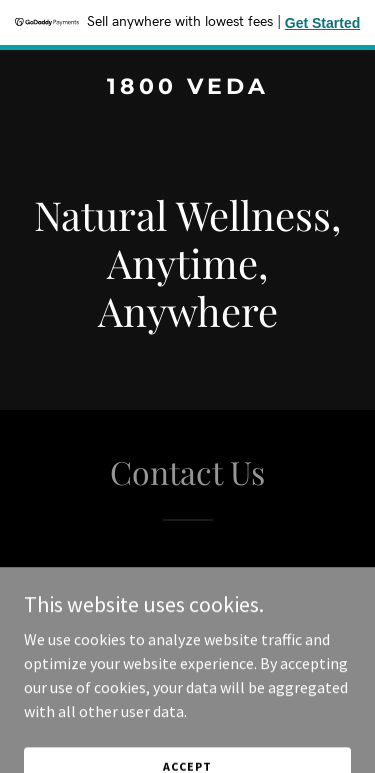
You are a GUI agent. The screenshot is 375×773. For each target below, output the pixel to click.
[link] (187, 88)
